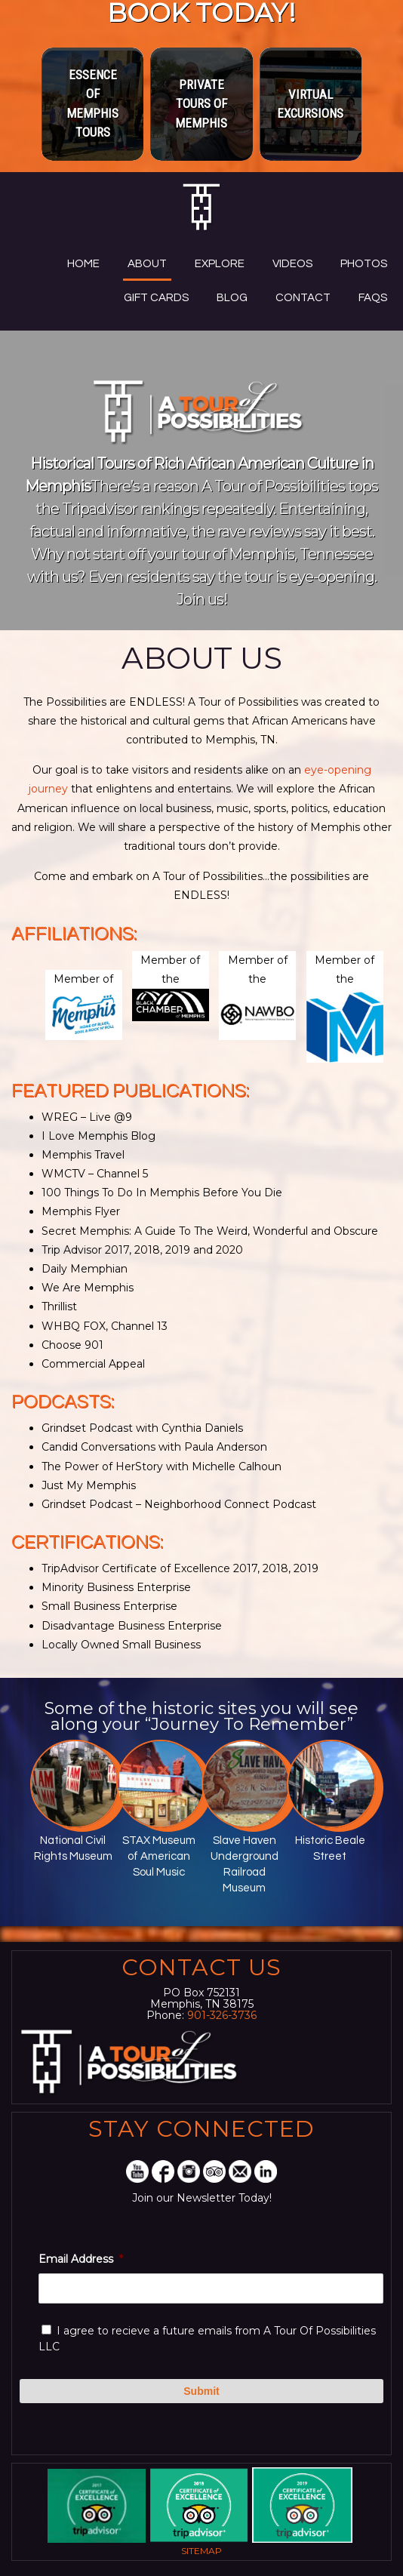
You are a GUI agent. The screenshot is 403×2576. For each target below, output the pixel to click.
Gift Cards (156, 297)
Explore (220, 263)
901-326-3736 (222, 2015)
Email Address (80, 2259)
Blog (232, 297)
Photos (363, 263)
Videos (292, 263)
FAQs (372, 297)
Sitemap (201, 2550)
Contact (303, 297)
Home (83, 263)
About (147, 263)
